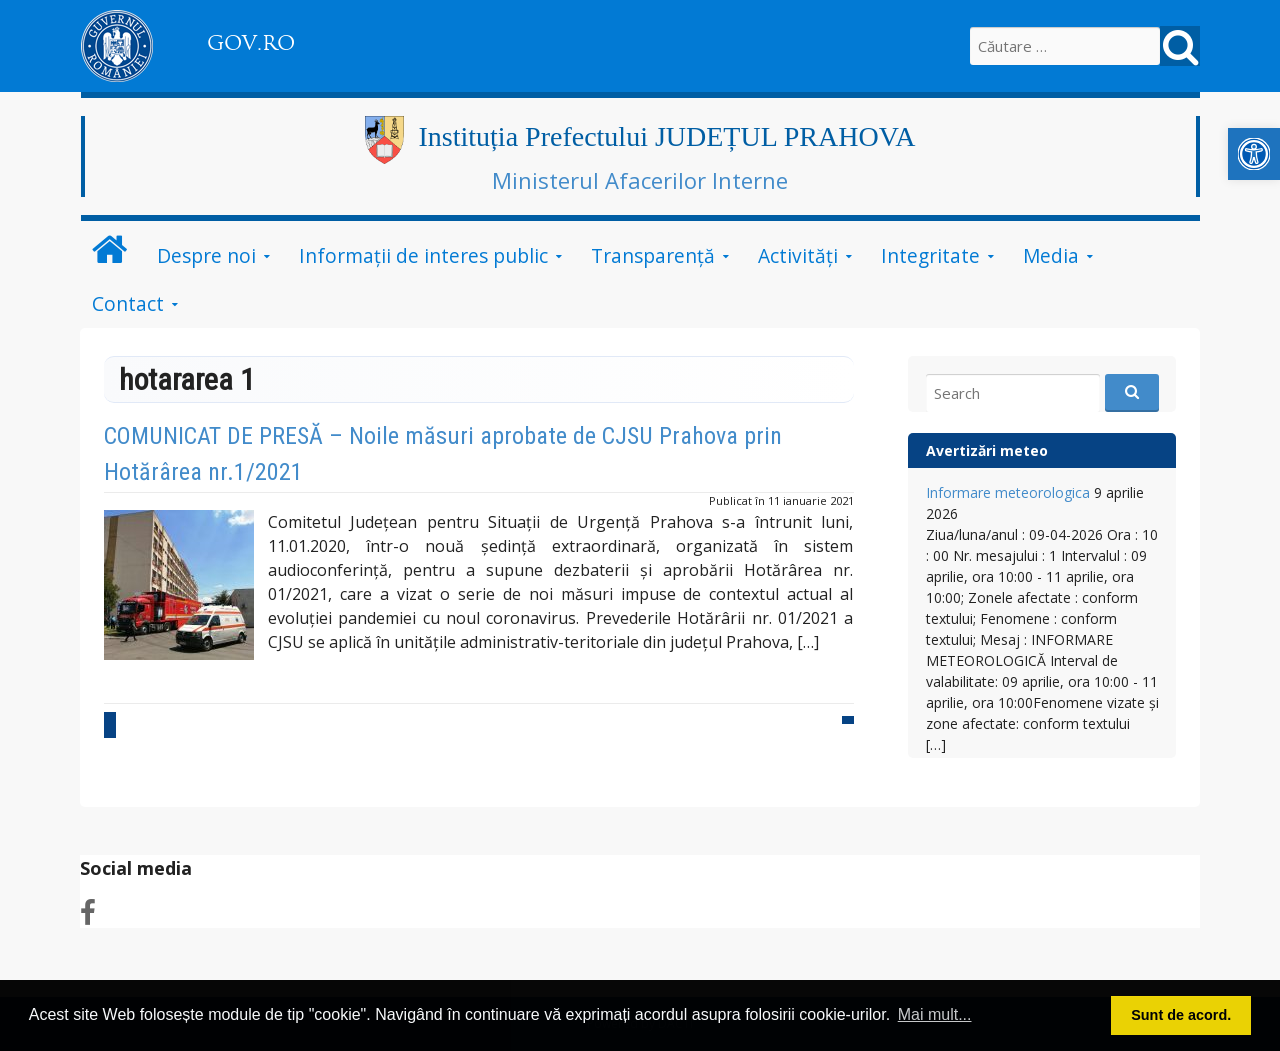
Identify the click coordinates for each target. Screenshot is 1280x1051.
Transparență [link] (653, 255)
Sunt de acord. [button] (1181, 1015)
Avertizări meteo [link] (987, 450)
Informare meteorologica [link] (1008, 492)
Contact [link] (128, 303)
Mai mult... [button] (935, 1014)
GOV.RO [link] (251, 43)
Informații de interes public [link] (423, 255)
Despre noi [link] (206, 255)
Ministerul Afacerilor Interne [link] (640, 180)
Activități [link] (798, 255)
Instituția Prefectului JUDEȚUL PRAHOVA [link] (667, 136)
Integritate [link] (930, 255)
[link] (1254, 154)
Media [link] (1051, 255)
